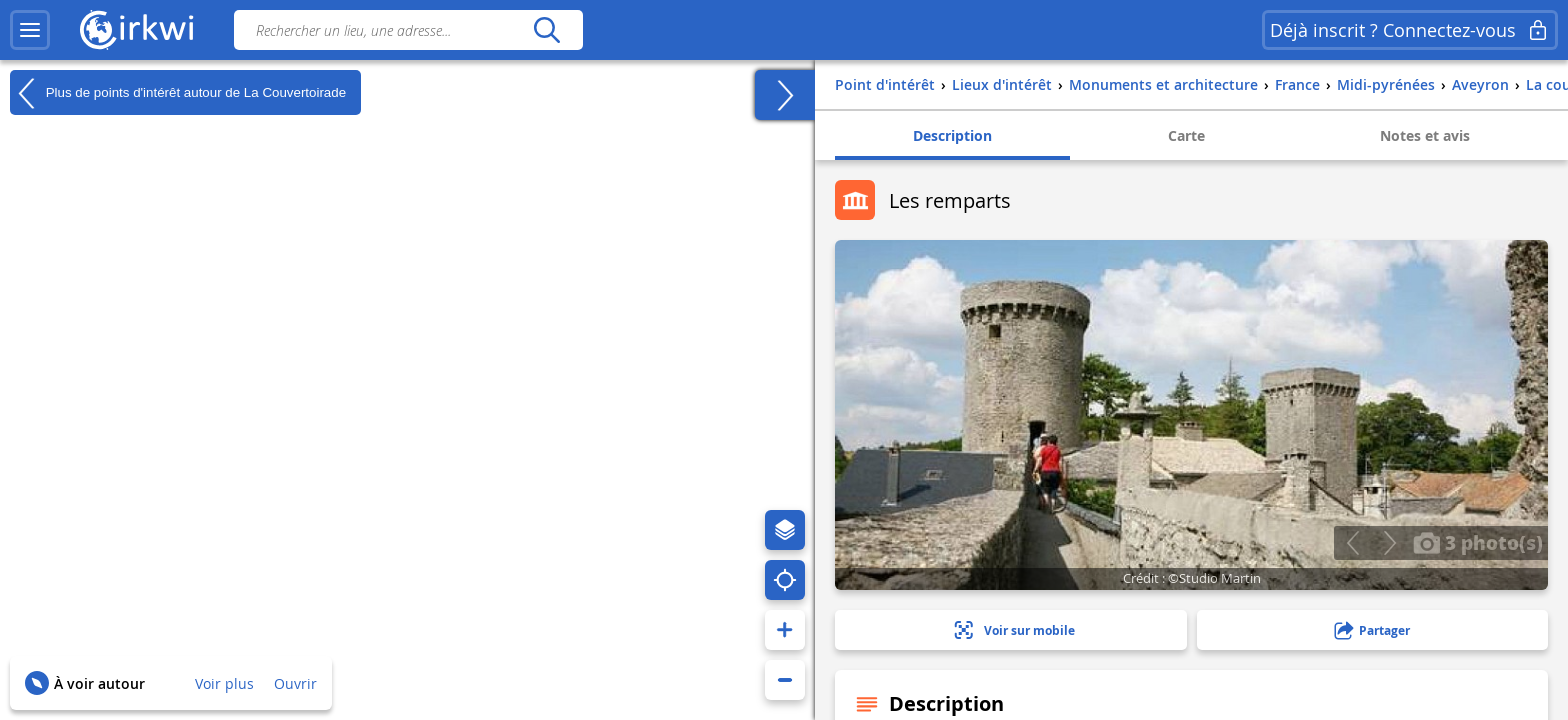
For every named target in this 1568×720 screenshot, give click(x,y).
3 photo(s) (1478, 542)
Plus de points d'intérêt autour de (178, 93)
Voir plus (224, 683)
